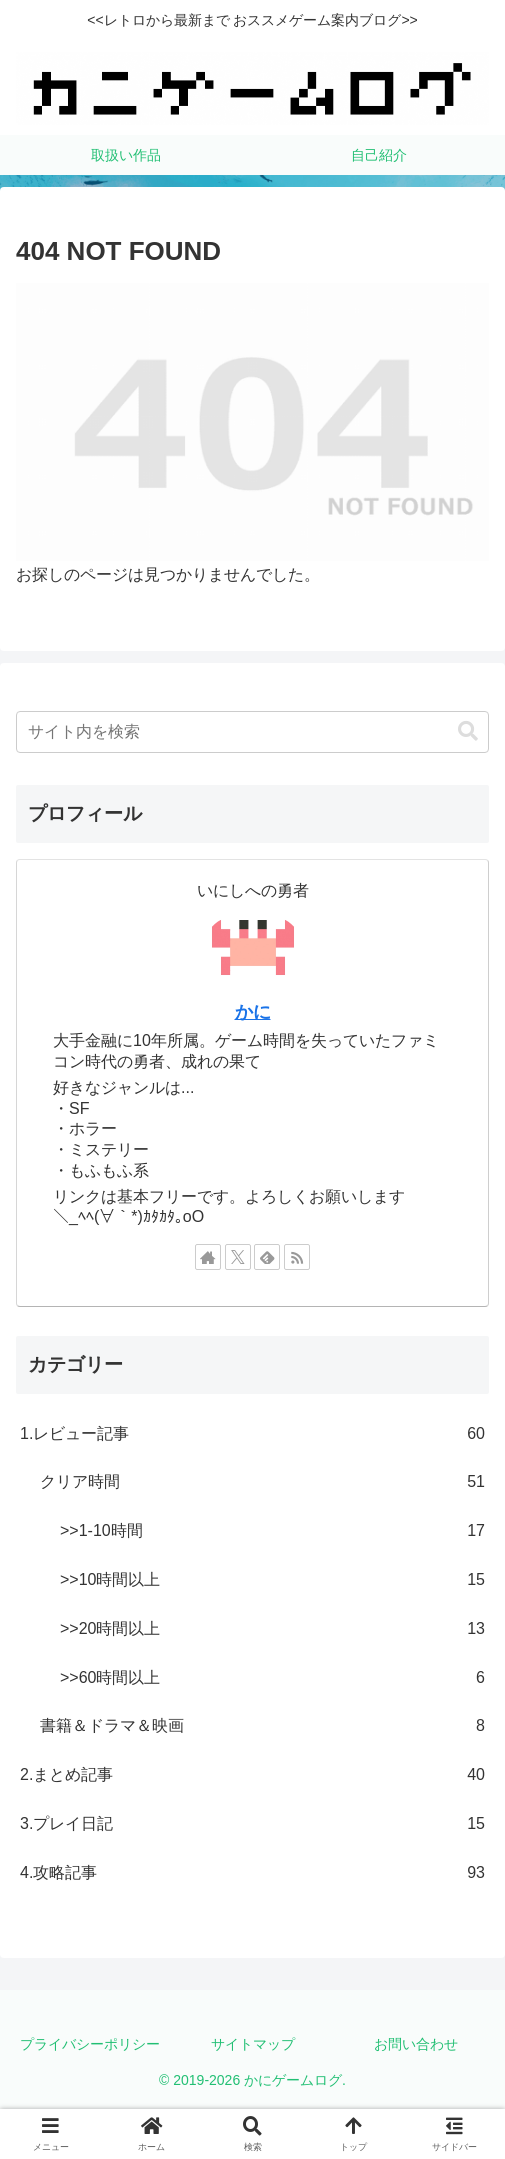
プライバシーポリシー (90, 2044)
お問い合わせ (416, 2044)
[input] (252, 732)
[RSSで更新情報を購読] (297, 1257)
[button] (468, 731)
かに (253, 1012)
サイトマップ (253, 2044)
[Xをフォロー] (238, 1257)
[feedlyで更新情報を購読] (267, 1257)
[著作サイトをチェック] (208, 1257)
